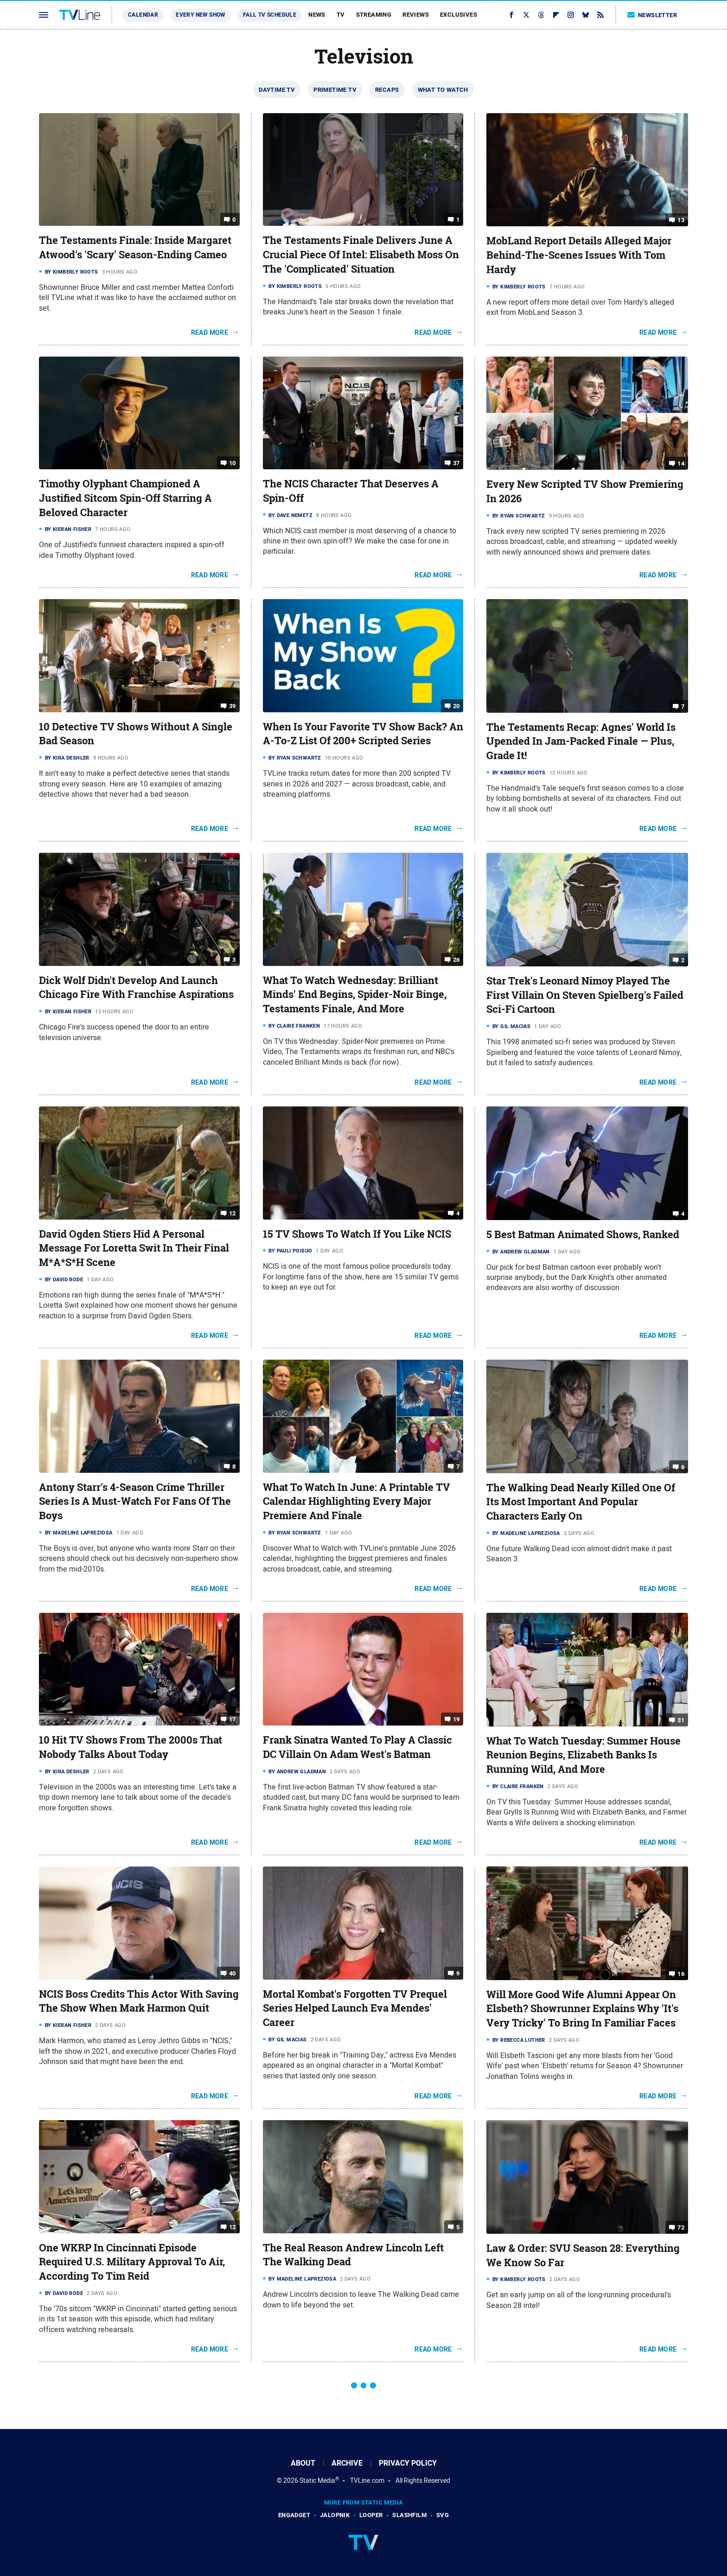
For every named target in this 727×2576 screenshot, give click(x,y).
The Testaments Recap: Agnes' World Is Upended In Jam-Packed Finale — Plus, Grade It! (581, 741)
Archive (347, 2463)
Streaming (374, 14)
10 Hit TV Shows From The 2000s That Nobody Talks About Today (130, 1747)
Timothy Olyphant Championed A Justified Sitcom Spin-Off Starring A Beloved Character (125, 498)
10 (232, 463)
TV (341, 14)
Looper (371, 2515)
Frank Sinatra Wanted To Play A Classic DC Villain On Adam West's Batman (357, 1747)
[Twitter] (526, 15)
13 (680, 220)
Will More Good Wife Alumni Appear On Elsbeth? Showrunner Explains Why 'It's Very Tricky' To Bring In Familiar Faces (582, 2009)
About (303, 2463)
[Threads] (541, 15)
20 (456, 705)
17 (232, 1719)
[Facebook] (511, 15)
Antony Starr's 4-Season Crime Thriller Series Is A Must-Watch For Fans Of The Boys (135, 1501)
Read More (210, 332)
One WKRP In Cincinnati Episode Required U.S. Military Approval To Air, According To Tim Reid (132, 2262)
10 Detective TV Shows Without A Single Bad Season (135, 734)
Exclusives (458, 14)
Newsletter (652, 15)
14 (680, 463)
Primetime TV (335, 89)
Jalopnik (335, 2515)
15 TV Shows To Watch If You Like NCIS (357, 1234)
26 (456, 959)
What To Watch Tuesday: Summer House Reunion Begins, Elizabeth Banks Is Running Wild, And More (583, 1755)
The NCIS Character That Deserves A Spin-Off (351, 491)
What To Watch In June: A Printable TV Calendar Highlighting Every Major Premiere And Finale (356, 1501)
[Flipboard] (556, 15)
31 (680, 1719)
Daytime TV (277, 89)
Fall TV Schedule (269, 15)
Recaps (387, 89)
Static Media (317, 2480)
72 (680, 2227)
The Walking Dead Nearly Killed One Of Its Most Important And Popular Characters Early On (580, 1502)
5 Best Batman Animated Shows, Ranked (582, 1234)
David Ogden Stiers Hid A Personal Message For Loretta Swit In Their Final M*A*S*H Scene (134, 1248)
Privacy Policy (408, 2463)
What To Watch (443, 89)
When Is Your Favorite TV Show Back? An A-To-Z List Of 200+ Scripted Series (363, 734)
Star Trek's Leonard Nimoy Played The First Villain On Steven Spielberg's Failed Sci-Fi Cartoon (584, 995)
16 (680, 1973)
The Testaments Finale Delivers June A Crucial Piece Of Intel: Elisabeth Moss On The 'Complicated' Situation (361, 254)
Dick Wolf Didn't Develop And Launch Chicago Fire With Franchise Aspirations (136, 987)
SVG (442, 2515)
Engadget (294, 2515)
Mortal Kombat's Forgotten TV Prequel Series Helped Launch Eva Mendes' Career (355, 2008)
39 (232, 705)
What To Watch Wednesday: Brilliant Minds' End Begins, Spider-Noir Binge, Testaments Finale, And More (354, 994)
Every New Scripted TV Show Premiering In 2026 (584, 491)
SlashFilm (409, 2515)
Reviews (415, 14)
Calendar (143, 15)
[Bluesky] (585, 15)
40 (232, 1973)
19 (456, 1719)
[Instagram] (571, 15)
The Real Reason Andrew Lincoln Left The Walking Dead (353, 2255)
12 (232, 1212)
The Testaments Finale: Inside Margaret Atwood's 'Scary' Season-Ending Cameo (135, 247)
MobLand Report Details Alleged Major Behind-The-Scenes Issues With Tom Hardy (578, 255)
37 (456, 463)
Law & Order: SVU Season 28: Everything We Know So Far (583, 2255)
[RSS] (600, 15)
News (316, 14)
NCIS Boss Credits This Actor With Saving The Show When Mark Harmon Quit (139, 2001)
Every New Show (200, 15)
